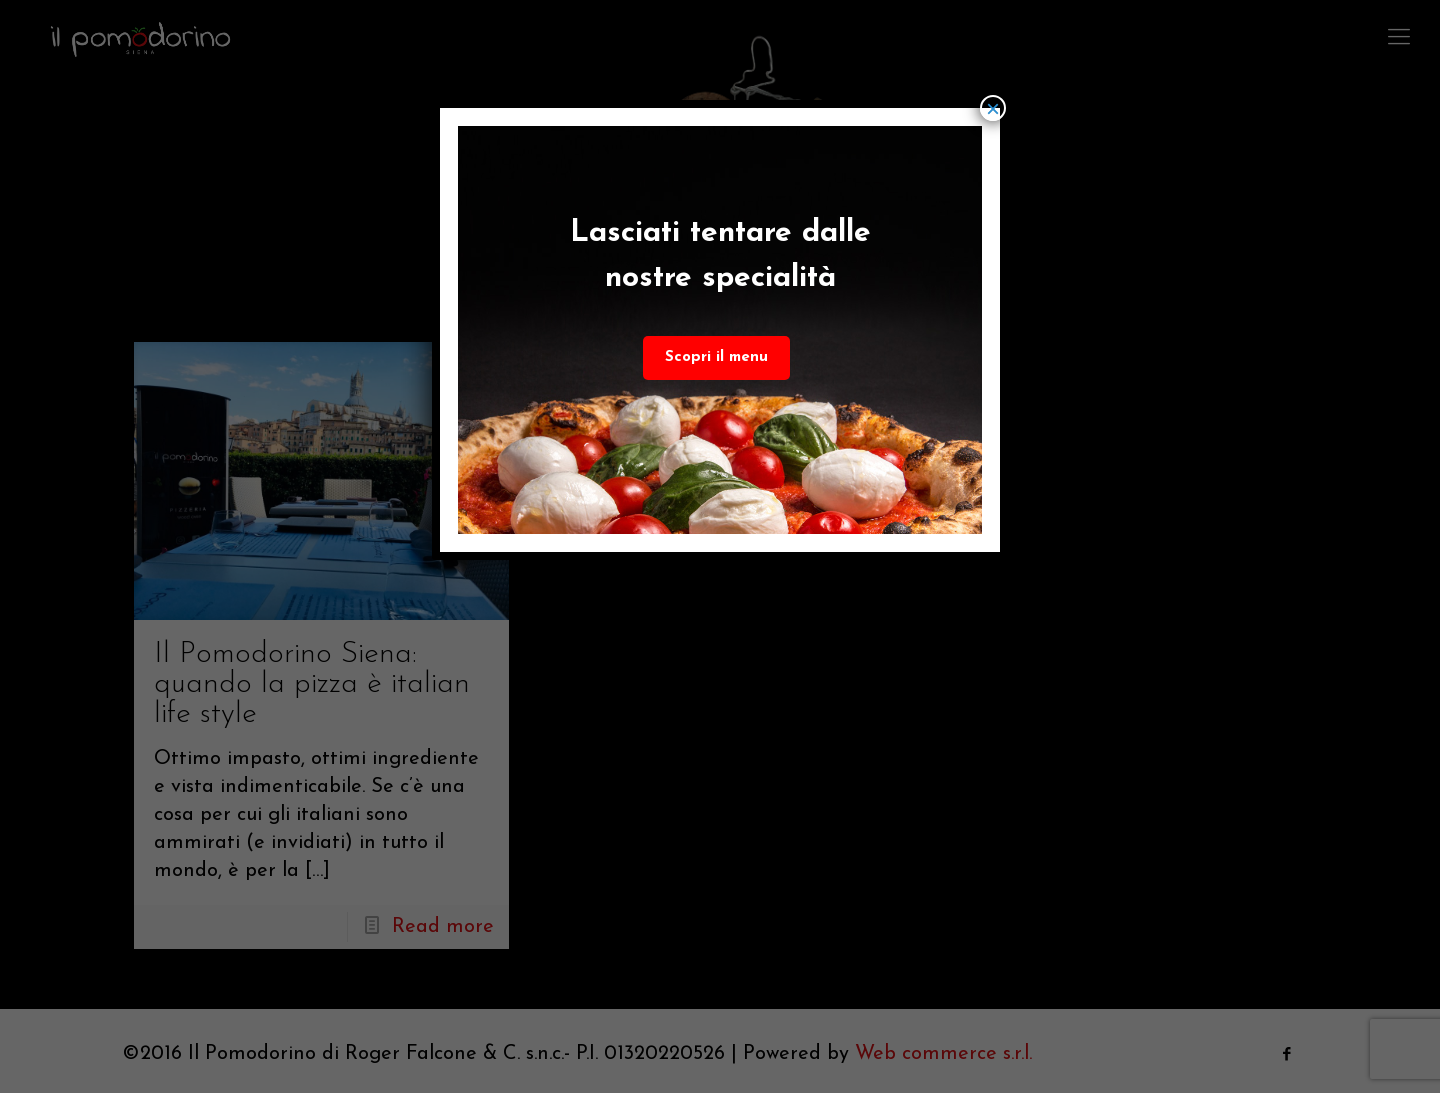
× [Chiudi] (993, 108)
